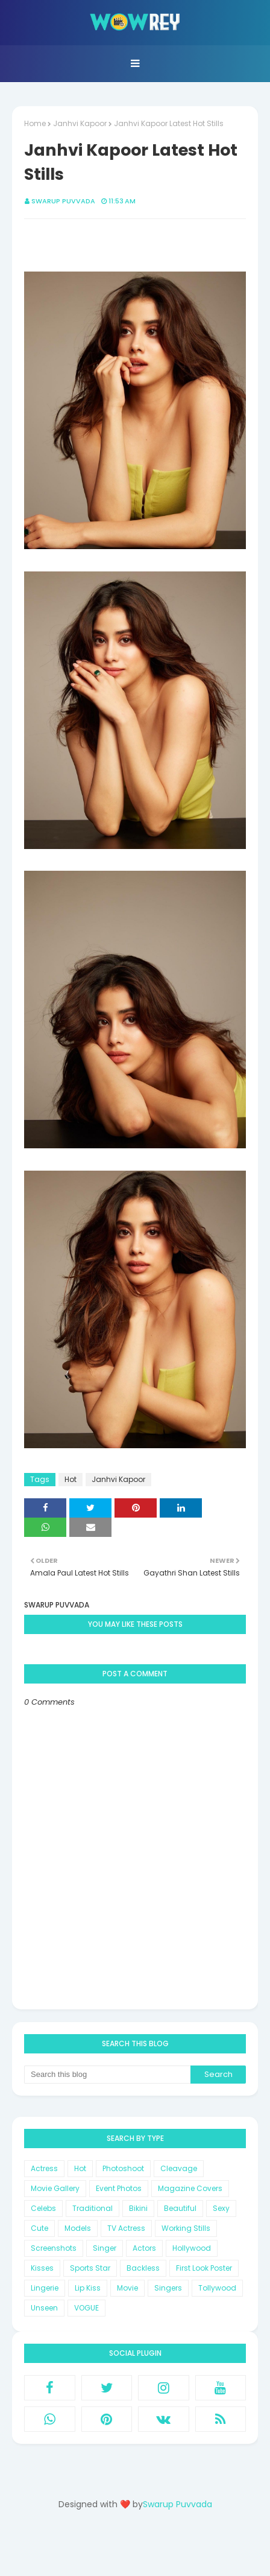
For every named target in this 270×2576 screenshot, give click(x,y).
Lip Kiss (88, 2288)
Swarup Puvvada (63, 201)
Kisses (42, 2268)
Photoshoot (123, 2168)
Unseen (44, 2308)
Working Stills (186, 2228)
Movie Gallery (55, 2188)
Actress (44, 2168)
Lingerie (44, 2288)
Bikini (138, 2208)
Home (35, 123)
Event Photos (119, 2188)
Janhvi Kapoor (80, 123)
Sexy (221, 2208)
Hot (70, 1479)
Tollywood (217, 2288)
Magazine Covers (190, 2188)
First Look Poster (204, 2268)
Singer (104, 2248)
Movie (127, 2288)
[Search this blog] (107, 2075)
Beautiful (180, 2208)
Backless (143, 2268)
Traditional (92, 2208)
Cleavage (178, 2168)
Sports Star (90, 2268)
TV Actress (126, 2228)
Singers (168, 2288)
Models (77, 2228)
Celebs (43, 2208)
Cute (39, 2228)
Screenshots (54, 2248)
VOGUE (86, 2308)
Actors (144, 2248)
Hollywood (191, 2248)
